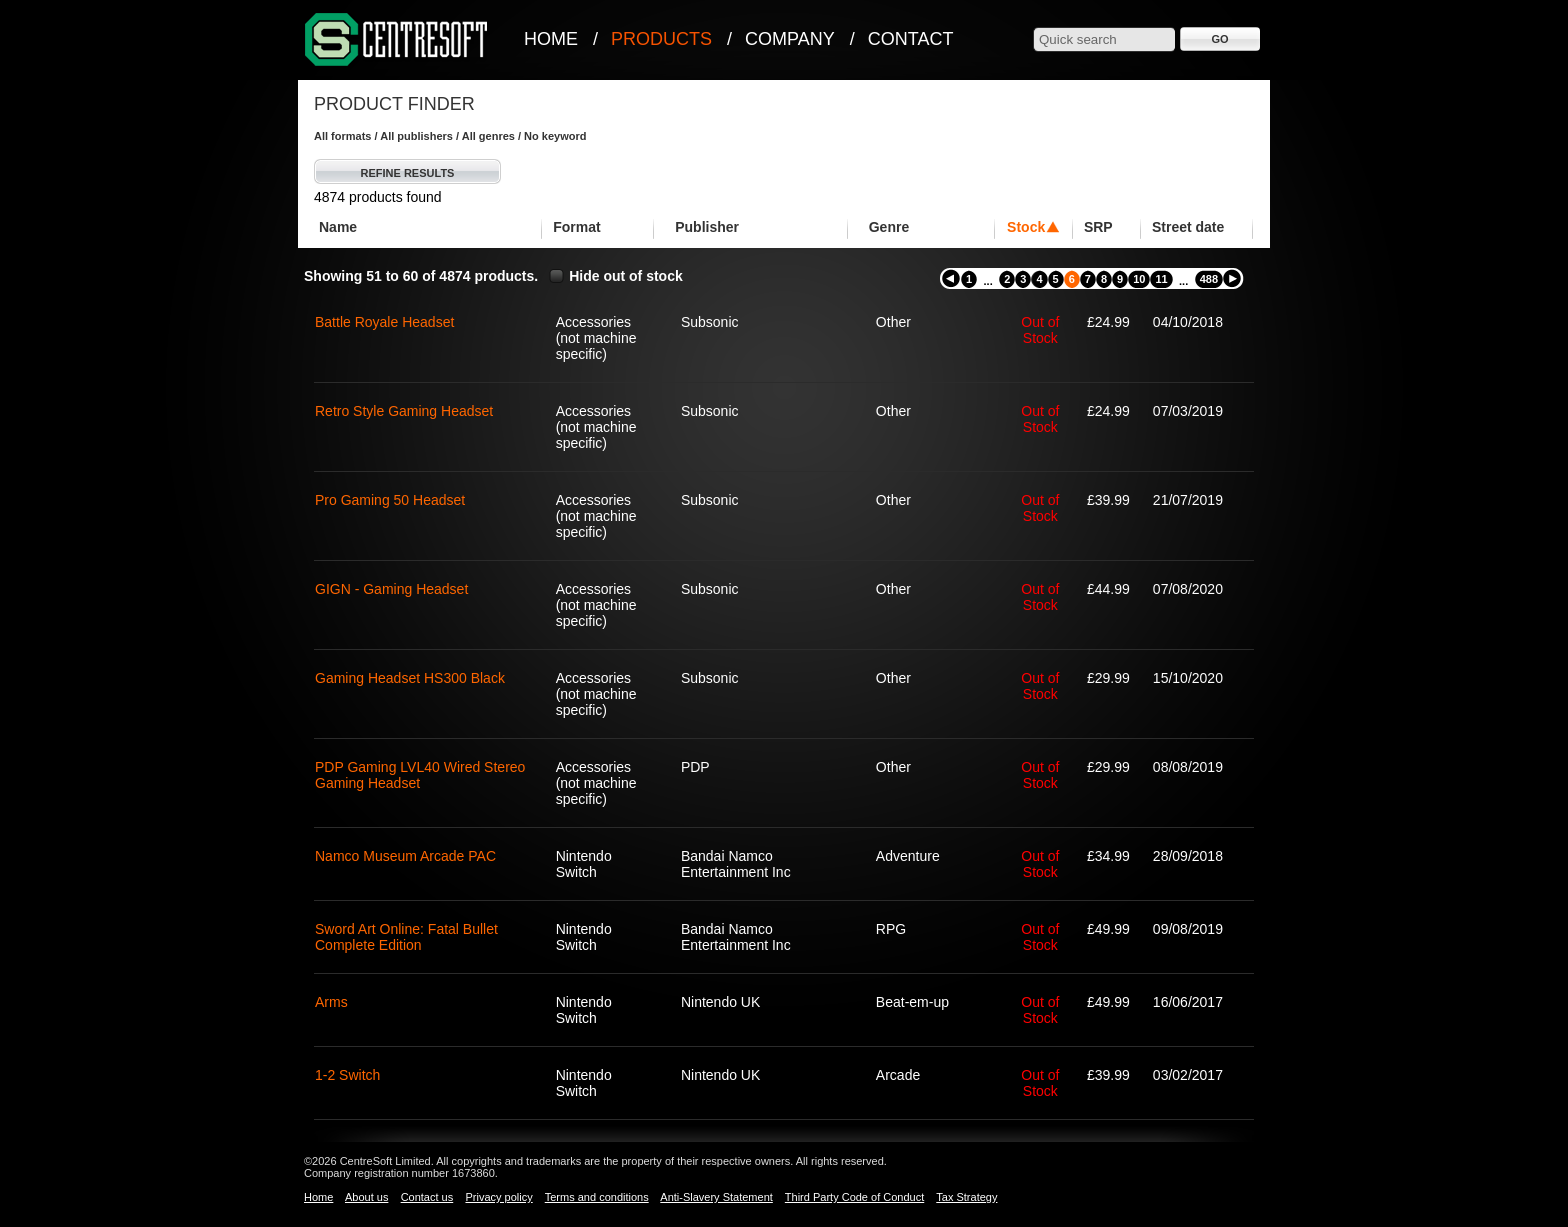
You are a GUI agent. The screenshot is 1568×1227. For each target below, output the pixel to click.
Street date (1188, 227)
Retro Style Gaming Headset (404, 411)
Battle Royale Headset (384, 322)
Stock (1026, 227)
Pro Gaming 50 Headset (390, 500)
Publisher (707, 227)
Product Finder (394, 104)
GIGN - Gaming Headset (391, 589)
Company (790, 39)
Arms (331, 1002)
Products (661, 39)
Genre (889, 227)
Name (338, 227)
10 (1139, 279)
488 (1209, 279)
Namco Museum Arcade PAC (405, 856)
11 (1161, 279)
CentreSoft (397, 40)
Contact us (427, 1197)
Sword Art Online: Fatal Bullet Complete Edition (406, 937)
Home (551, 39)
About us (366, 1197)
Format (576, 227)
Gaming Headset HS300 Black (410, 678)
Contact (911, 39)
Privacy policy (498, 1197)
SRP (1098, 227)
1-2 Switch (347, 1075)
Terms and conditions (597, 1197)
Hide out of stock (626, 276)
